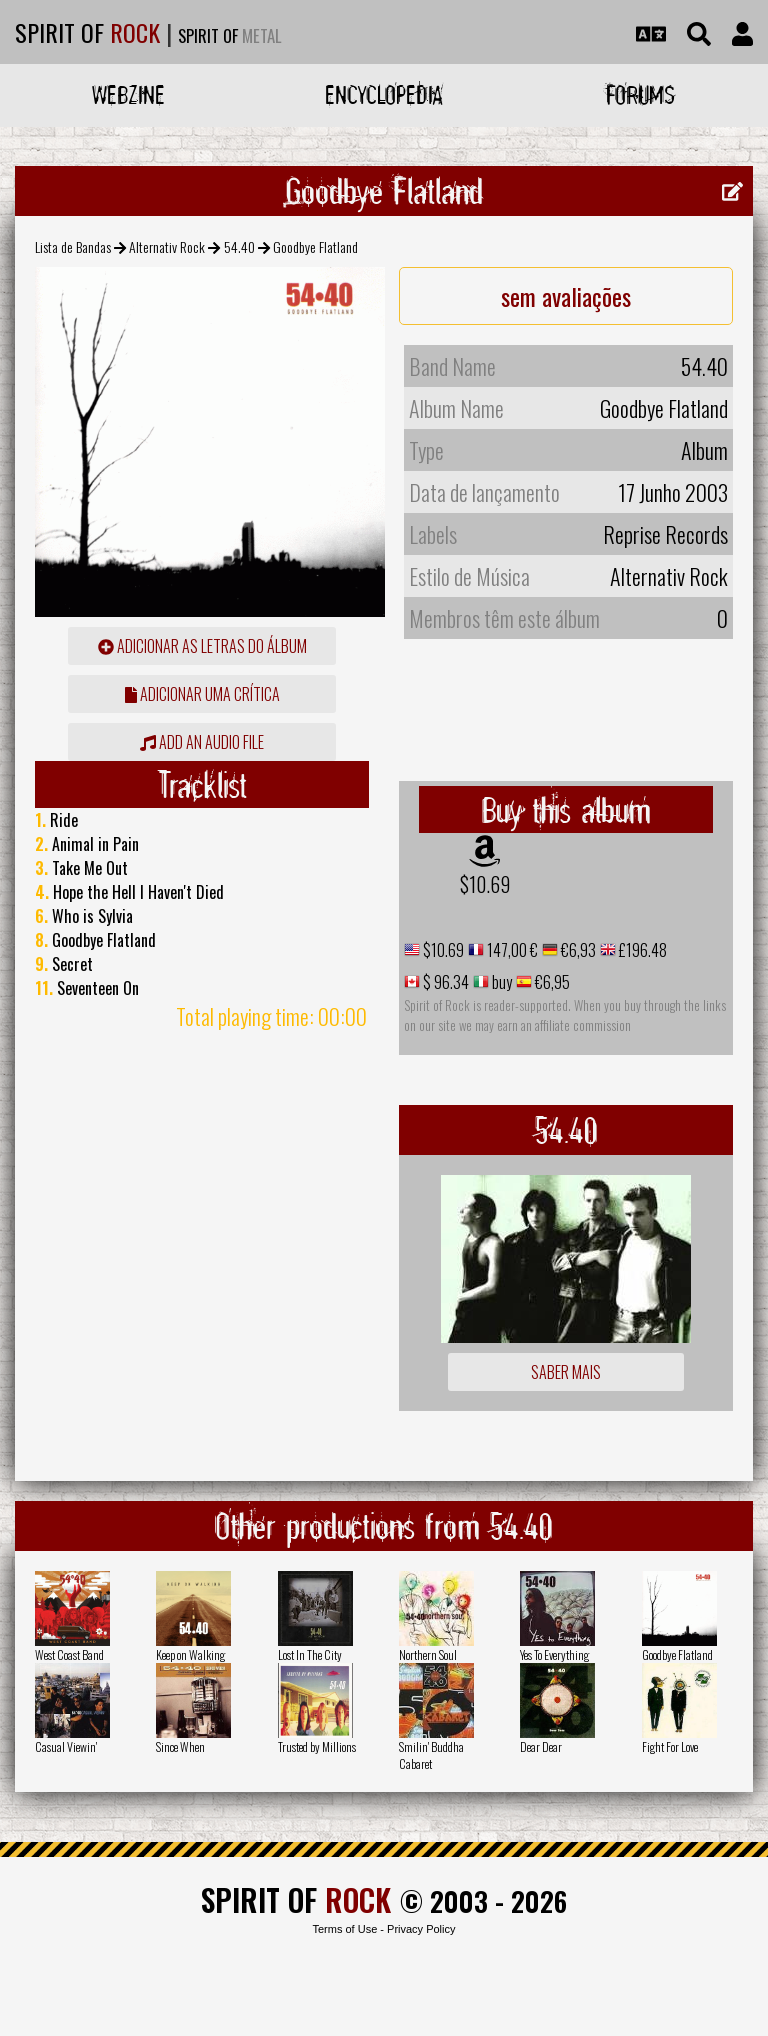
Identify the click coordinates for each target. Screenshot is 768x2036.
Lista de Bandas (73, 246)
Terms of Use (344, 1929)
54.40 (239, 246)
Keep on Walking (190, 1654)
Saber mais (566, 1372)
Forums (640, 94)
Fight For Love (670, 1746)
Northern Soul (428, 1654)
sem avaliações (566, 296)
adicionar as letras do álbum (202, 646)
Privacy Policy (421, 1929)
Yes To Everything (554, 1654)
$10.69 (485, 884)
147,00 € (511, 950)
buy (500, 982)
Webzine (128, 94)
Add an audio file (202, 742)
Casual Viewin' (66, 1746)
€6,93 (577, 950)
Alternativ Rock (167, 246)
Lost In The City (310, 1654)
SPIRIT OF (87, 32)
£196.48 (641, 950)
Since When (180, 1746)
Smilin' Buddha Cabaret (431, 1755)
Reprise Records (665, 534)
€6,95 (551, 982)
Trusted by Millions (317, 1746)
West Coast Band (69, 1654)
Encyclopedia (384, 94)
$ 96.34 (444, 982)
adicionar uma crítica (202, 694)
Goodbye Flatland (677, 1654)
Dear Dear (541, 1746)
